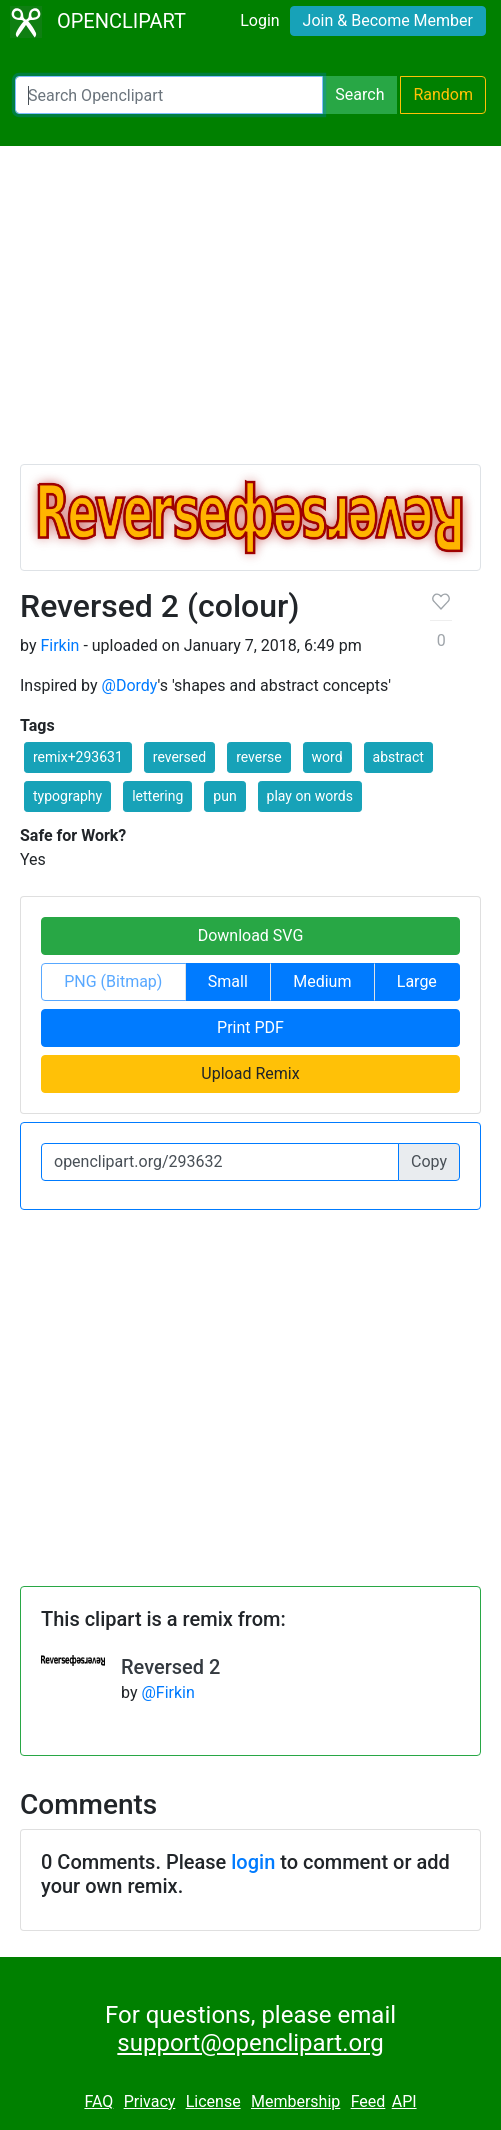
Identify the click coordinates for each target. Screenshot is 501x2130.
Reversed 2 (170, 1667)
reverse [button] (258, 757)
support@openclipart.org (250, 2043)
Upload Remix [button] (250, 1073)
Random (443, 94)
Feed (368, 2101)
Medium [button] (322, 981)
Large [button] (417, 981)
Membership (295, 2101)
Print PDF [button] (250, 1027)
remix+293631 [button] (78, 757)
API (404, 2101)
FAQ (98, 2101)
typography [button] (67, 796)
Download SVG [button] (251, 935)
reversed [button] (179, 757)
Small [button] (228, 981)
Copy (429, 1161)
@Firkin (167, 1692)
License (213, 2101)
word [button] (327, 757)
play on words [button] (310, 796)
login (253, 1862)
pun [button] (224, 796)
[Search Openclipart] (169, 95)
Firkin (59, 645)
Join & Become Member (388, 20)
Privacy (150, 2101)
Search (359, 94)
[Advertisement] (250, 314)
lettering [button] (157, 796)
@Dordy (130, 685)
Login (259, 20)
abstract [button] (398, 757)
